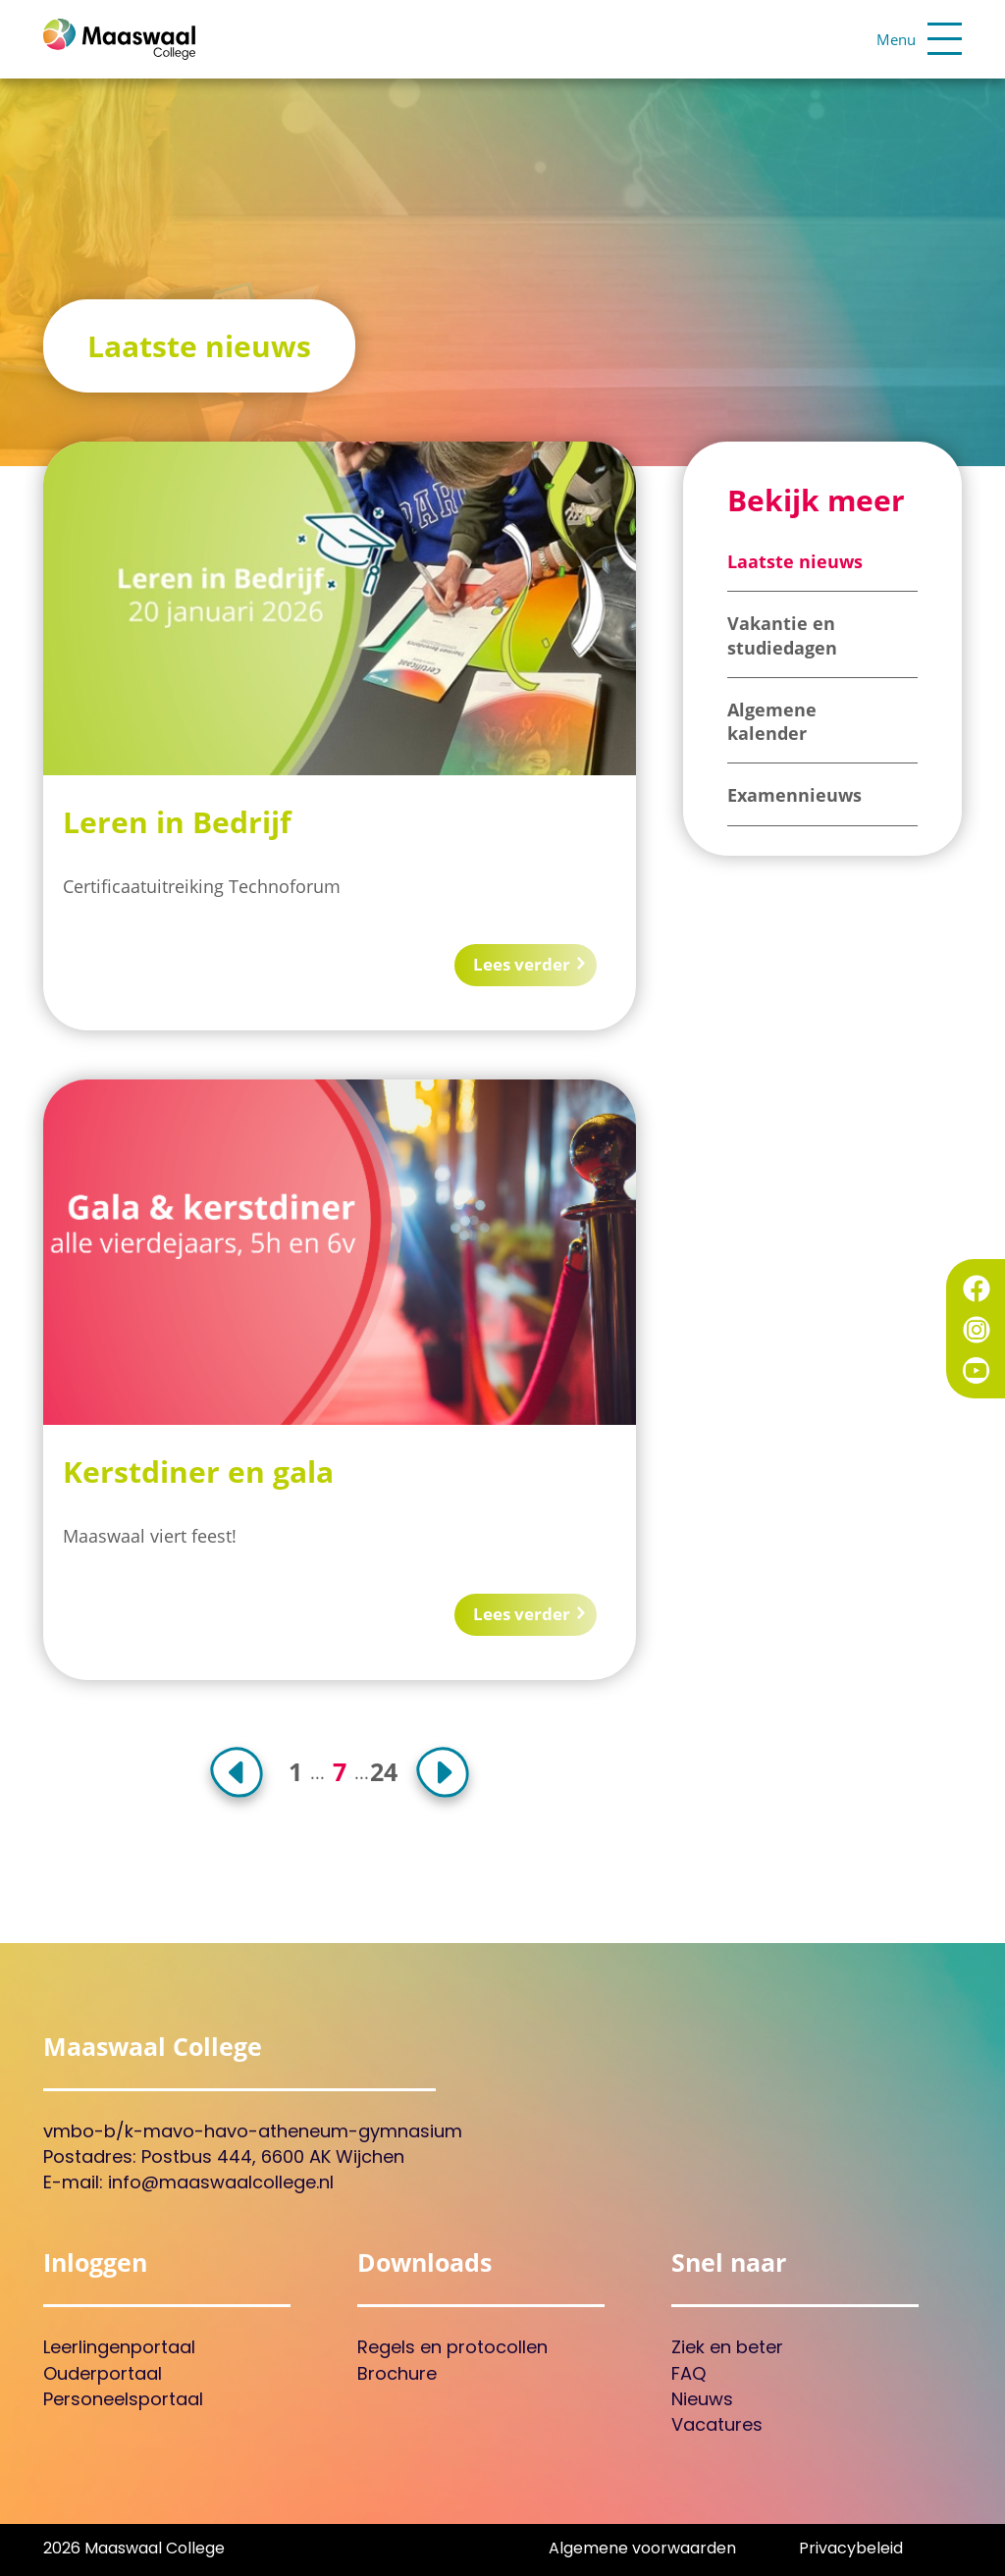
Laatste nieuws (795, 561)
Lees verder (515, 963)
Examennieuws (794, 795)
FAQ (688, 2375)
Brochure (397, 2375)
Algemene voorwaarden (642, 2549)
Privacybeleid (851, 2549)
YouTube (976, 1371)
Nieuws (702, 2401)
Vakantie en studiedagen (782, 634)
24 (383, 1772)
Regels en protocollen (452, 2348)
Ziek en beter (727, 2348)
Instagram (976, 1329)
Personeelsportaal (123, 2401)
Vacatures (717, 2426)
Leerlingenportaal (119, 2348)
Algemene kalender (772, 721)
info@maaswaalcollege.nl (221, 2184)
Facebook (976, 1288)
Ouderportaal (102, 2375)
